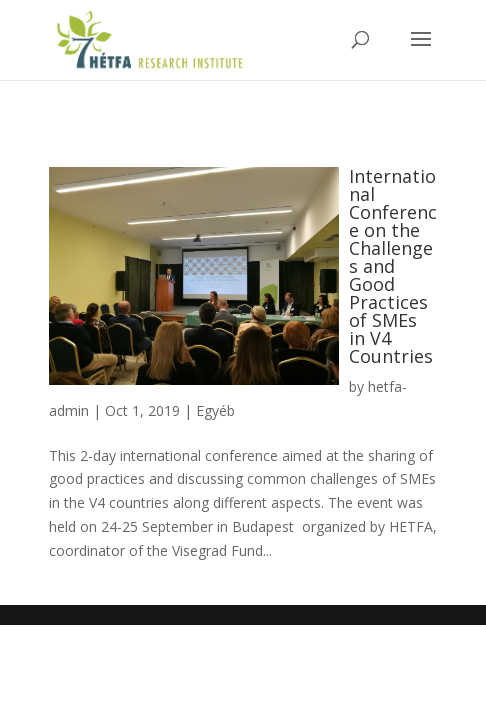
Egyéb (215, 410)
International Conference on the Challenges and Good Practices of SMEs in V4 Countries (393, 266)
